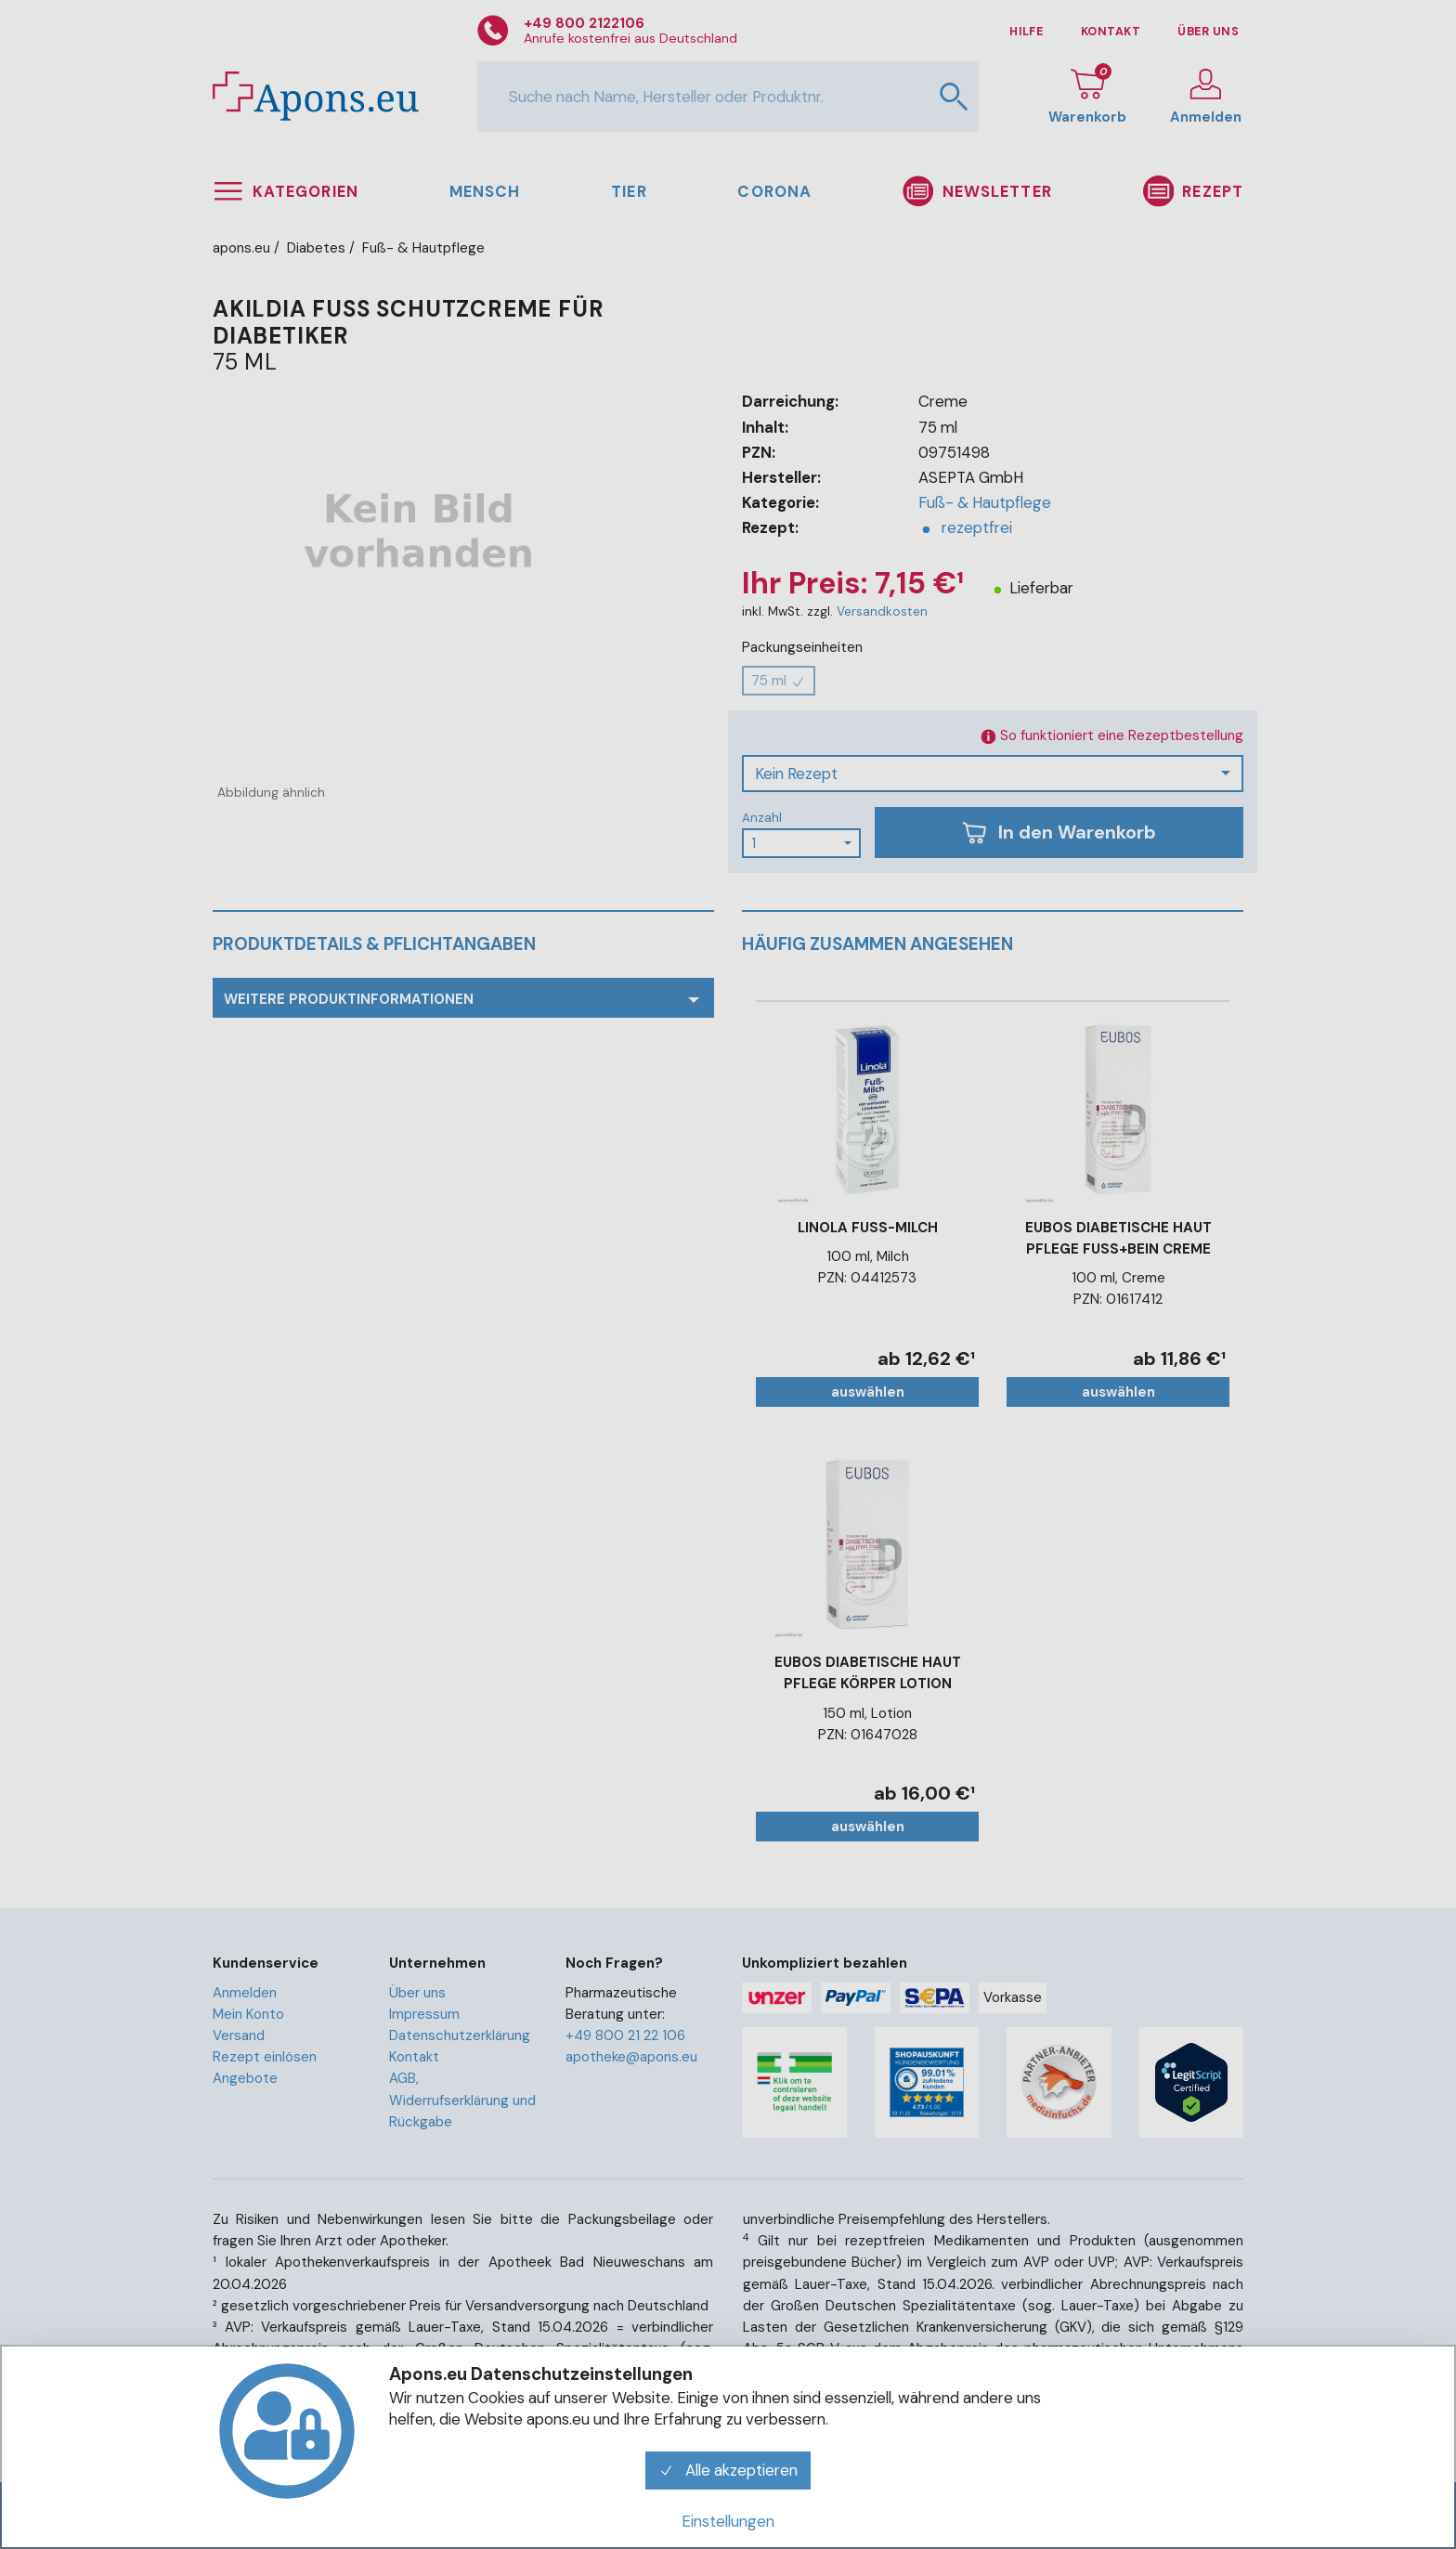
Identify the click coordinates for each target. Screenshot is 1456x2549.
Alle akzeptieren (728, 2470)
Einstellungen (728, 2521)
